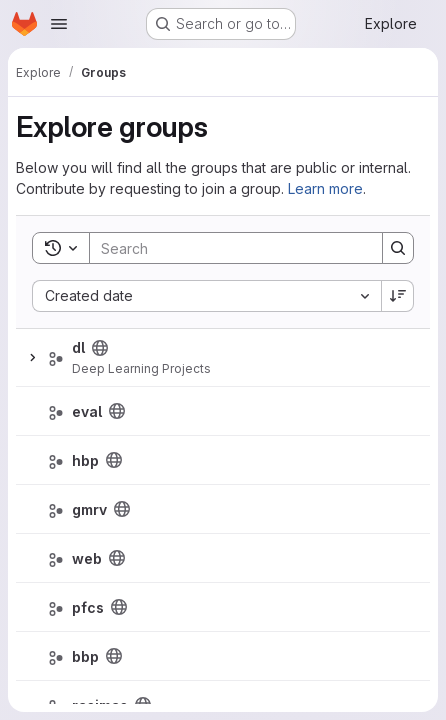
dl (78, 347)
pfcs (88, 607)
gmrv (89, 509)
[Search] (226, 248)
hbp (85, 460)
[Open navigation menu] (59, 24)
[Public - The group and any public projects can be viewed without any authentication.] (100, 348)
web (87, 558)
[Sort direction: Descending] (398, 296)
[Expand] (32, 358)
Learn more (325, 188)
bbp (85, 656)
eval (87, 411)
